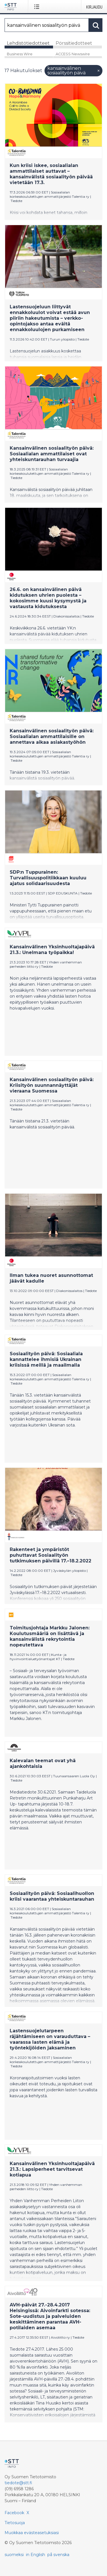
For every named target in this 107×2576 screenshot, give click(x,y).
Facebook (14, 2512)
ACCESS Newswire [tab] (73, 54)
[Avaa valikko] (38, 6)
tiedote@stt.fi (18, 2482)
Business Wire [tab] (20, 54)
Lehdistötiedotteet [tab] (28, 43)
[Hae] (47, 25)
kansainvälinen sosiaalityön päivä (73, 71)
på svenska (58, 2554)
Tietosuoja (15, 2522)
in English (35, 2554)
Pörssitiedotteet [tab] (74, 43)
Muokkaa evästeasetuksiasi (32, 2532)
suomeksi (14, 2554)
